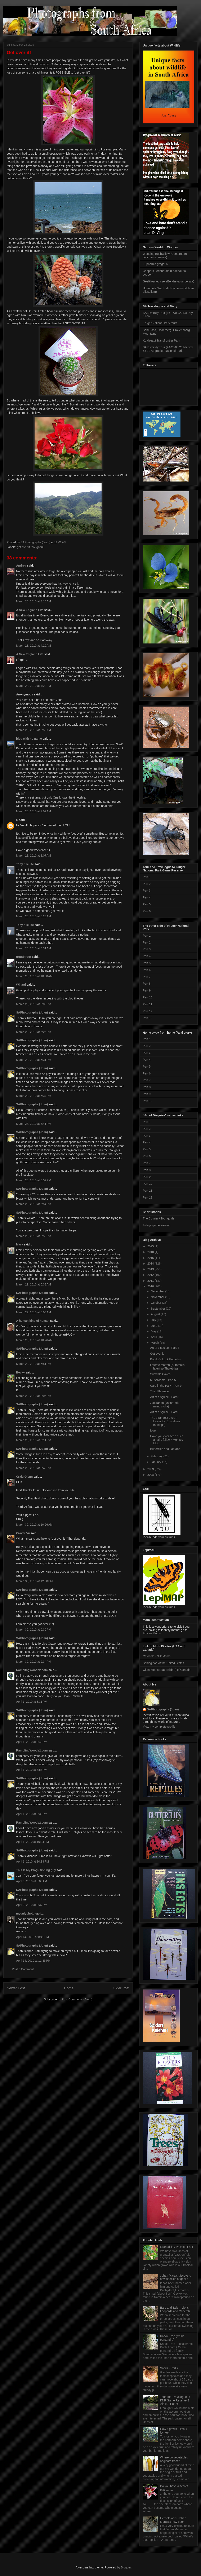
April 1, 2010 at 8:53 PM (31, 1769)
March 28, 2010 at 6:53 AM (33, 730)
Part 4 (147, 897)
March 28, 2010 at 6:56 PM (33, 1236)
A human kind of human (32, 1320)
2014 (151, 1263)
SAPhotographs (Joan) (32, 1012)
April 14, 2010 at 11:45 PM (33, 1960)
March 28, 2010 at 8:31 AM (33, 948)
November (158, 1297)
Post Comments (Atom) (77, 1999)
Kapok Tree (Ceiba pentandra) (172, 2337)
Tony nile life (25, 864)
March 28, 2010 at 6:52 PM (33, 1180)
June (154, 1325)
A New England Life (29, 610)
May (154, 1331)
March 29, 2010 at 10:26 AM (34, 1340)
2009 (151, 1469)
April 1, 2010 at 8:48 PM (31, 1742)
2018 (151, 1252)
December (158, 1291)
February (157, 1456)
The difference (159, 1391)
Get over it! (157, 1353)
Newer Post (16, 1988)
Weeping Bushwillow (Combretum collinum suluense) (165, 255)
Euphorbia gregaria (155, 264)
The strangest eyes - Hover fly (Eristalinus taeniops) (165, 1421)
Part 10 (147, 997)
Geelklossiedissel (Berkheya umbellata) (168, 281)
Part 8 (147, 983)
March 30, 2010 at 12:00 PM (34, 1581)
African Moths (152, 1633)
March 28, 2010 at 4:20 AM (33, 645)
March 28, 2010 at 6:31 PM (33, 1059)
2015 (151, 1258)
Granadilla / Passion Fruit (176, 2246)
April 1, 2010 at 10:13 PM (32, 1861)
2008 (151, 1474)
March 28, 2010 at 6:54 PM (33, 1204)
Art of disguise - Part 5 (164, 1412)
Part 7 (147, 977)
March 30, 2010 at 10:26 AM (34, 1524)
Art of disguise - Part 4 (164, 1347)
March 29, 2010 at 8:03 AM (33, 1312)
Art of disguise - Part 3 (164, 1397)
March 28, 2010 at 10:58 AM (34, 976)
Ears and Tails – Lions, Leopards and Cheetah (175, 2309)
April (154, 1337)
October (156, 1302)
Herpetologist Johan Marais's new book (173, 2519)
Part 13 (147, 1018)
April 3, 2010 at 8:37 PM (31, 1905)
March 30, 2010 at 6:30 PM (33, 1629)
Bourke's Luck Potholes (165, 1359)
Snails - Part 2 (169, 2368)
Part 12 (147, 1011)
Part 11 (147, 1004)
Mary (19, 1244)
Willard (21, 984)
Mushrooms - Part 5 (163, 1380)
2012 (151, 1274)
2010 (151, 1286)
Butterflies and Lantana (165, 1449)
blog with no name (29, 738)
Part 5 (147, 904)
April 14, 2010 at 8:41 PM (32, 1937)
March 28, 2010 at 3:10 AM (33, 601)
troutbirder (23, 956)
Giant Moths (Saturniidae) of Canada (167, 1669)
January (156, 1462)
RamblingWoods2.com (32, 1670)
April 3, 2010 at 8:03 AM (31, 1881)
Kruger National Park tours (160, 323)
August (156, 1314)
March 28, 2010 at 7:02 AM (33, 811)
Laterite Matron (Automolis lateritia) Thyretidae (167, 1366)
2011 (151, 1280)
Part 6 (147, 911)
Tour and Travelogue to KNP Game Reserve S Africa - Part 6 (175, 2400)
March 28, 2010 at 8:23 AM (33, 916)
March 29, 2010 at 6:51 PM (33, 1364)
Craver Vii (23, 1533)
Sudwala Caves (160, 1374)
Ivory (153, 1430)
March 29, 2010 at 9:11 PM (33, 1440)
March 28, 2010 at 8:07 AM (33, 855)
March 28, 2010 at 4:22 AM (33, 685)
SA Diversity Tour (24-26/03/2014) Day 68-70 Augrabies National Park (168, 349)
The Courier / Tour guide (158, 1218)
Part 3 (147, 890)
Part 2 (147, 883)
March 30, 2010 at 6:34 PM (33, 1661)
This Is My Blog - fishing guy (36, 1870)
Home (68, 1988)
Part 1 (147, 877)
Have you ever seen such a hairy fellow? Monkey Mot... (166, 1439)
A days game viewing (156, 1225)
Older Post (121, 1988)
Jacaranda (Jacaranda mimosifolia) (164, 1404)
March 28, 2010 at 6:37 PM (33, 1096)
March (155, 1342)
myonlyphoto (25, 1913)
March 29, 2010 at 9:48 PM (33, 1468)
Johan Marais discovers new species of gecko (175, 2277)
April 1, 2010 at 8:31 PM (31, 1701)
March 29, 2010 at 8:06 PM (33, 1396)
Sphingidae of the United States (163, 1663)
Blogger (126, 2567)
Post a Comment (23, 1969)
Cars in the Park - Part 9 (166, 1385)
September (158, 1308)
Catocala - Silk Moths (156, 1656)
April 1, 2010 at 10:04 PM (32, 1841)
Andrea (21, 565)
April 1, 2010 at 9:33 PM (31, 1814)
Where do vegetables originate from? (174, 2459)
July (154, 1320)
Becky (20, 1372)
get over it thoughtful (30, 547)
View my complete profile (159, 1726)
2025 (151, 1246)
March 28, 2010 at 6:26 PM (33, 1032)
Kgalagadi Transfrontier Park (161, 340)
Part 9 (147, 990)
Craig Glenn (24, 1476)
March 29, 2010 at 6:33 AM (33, 1284)
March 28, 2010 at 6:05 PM (33, 1004)
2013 (151, 1269)
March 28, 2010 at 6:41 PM (33, 1123)
